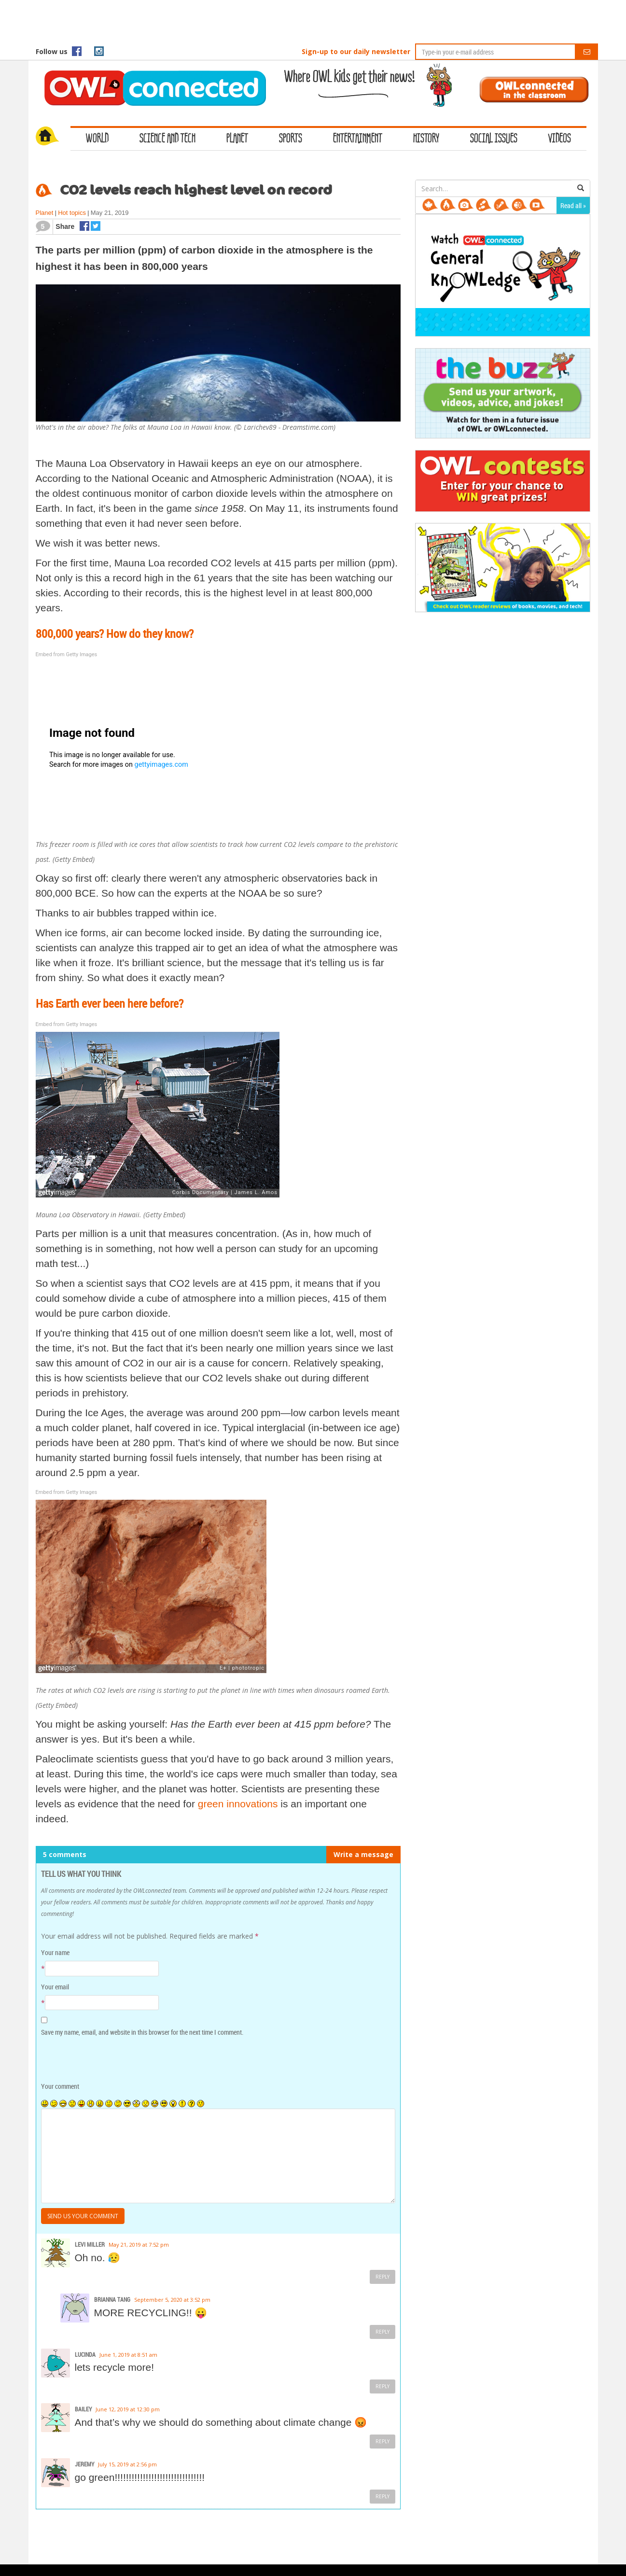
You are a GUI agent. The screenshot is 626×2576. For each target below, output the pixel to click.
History (426, 139)
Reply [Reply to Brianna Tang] (383, 2331)
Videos (559, 139)
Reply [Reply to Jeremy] (383, 2496)
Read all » (573, 205)
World (97, 139)
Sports (290, 139)
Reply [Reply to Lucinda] (383, 2386)
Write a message (363, 1854)
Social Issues (493, 139)
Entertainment (357, 139)
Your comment (60, 2086)
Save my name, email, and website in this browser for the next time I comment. (142, 2032)
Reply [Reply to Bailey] (383, 2441)
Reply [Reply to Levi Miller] (383, 2276)
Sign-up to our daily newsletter (356, 51)
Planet (237, 139)
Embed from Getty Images (66, 654)
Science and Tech (167, 139)
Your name (55, 1952)
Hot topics (72, 212)
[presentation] (107, 2060)
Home (53, 137)
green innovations (238, 1803)
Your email (55, 1986)
